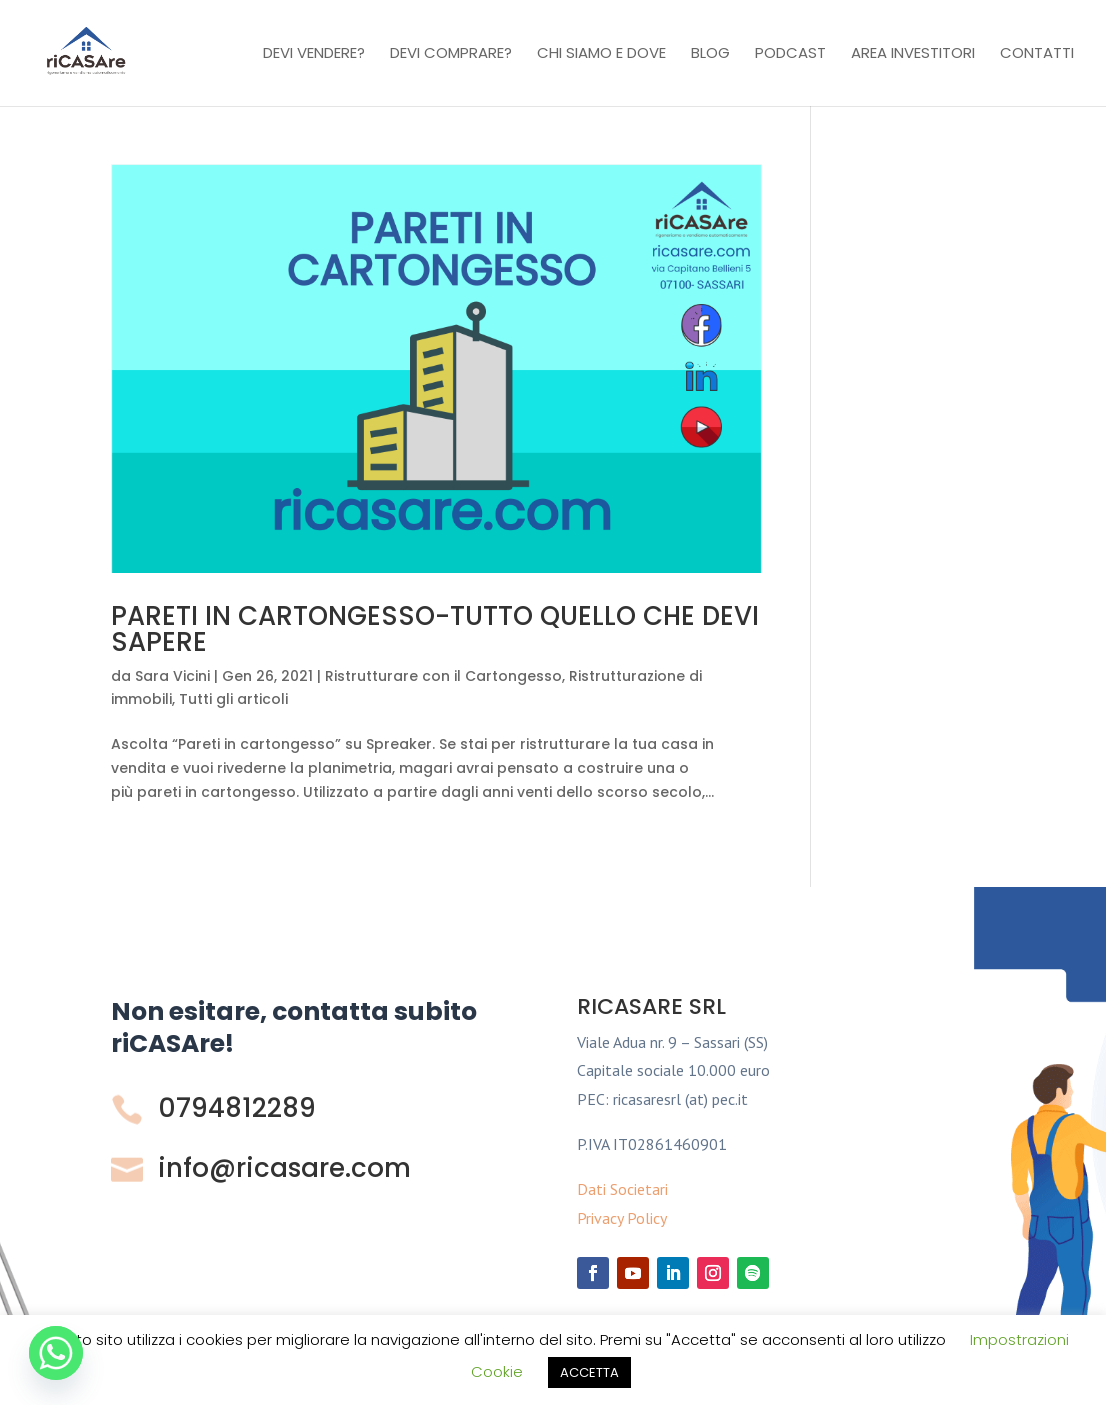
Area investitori (913, 54)
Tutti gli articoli (233, 699)
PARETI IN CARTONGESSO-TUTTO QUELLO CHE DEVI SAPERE (435, 629)
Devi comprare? (451, 54)
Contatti (1037, 54)
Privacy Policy (622, 1218)
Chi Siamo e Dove (601, 54)
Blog (710, 54)
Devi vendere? (314, 54)
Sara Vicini (172, 676)
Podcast (790, 54)
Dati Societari (622, 1189)
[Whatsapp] (56, 1353)
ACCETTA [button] (589, 1372)
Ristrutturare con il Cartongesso (443, 676)
